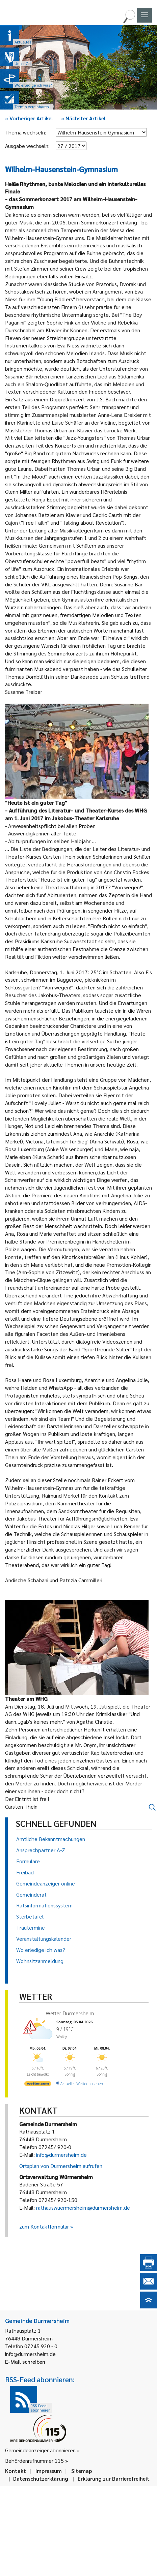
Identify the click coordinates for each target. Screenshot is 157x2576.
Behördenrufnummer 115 (34, 2460)
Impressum (48, 2470)
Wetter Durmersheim (70, 2013)
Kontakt (15, 2470)
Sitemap (81, 2470)
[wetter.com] (37, 2084)
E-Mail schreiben (25, 2361)
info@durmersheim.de (61, 2154)
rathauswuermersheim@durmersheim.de (83, 2207)
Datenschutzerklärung (40, 2478)
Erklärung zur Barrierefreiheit (114, 2478)
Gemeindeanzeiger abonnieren (40, 2450)
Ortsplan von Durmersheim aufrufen (60, 2165)
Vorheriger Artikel (29, 118)
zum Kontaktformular (44, 2226)
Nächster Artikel (83, 118)
